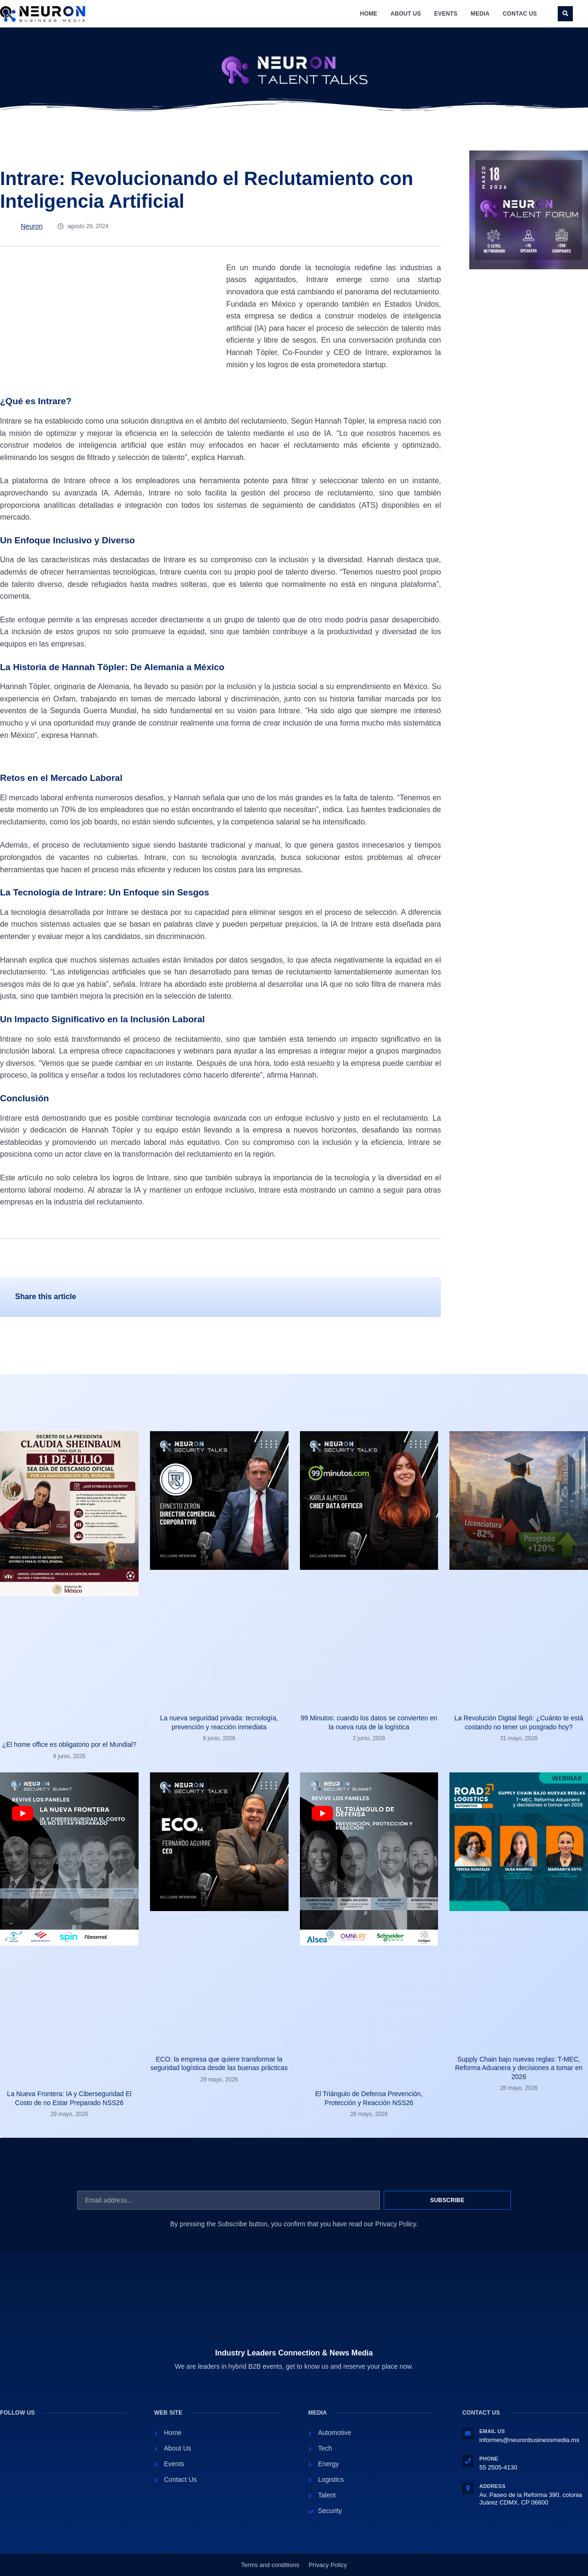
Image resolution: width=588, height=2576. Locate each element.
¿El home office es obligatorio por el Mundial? (69, 1744)
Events (445, 13)
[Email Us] (468, 2433)
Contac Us (520, 13)
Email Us (492, 2431)
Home (368, 13)
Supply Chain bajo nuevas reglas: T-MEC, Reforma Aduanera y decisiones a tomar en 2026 (518, 2067)
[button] (565, 13)
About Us (406, 13)
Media (480, 13)
